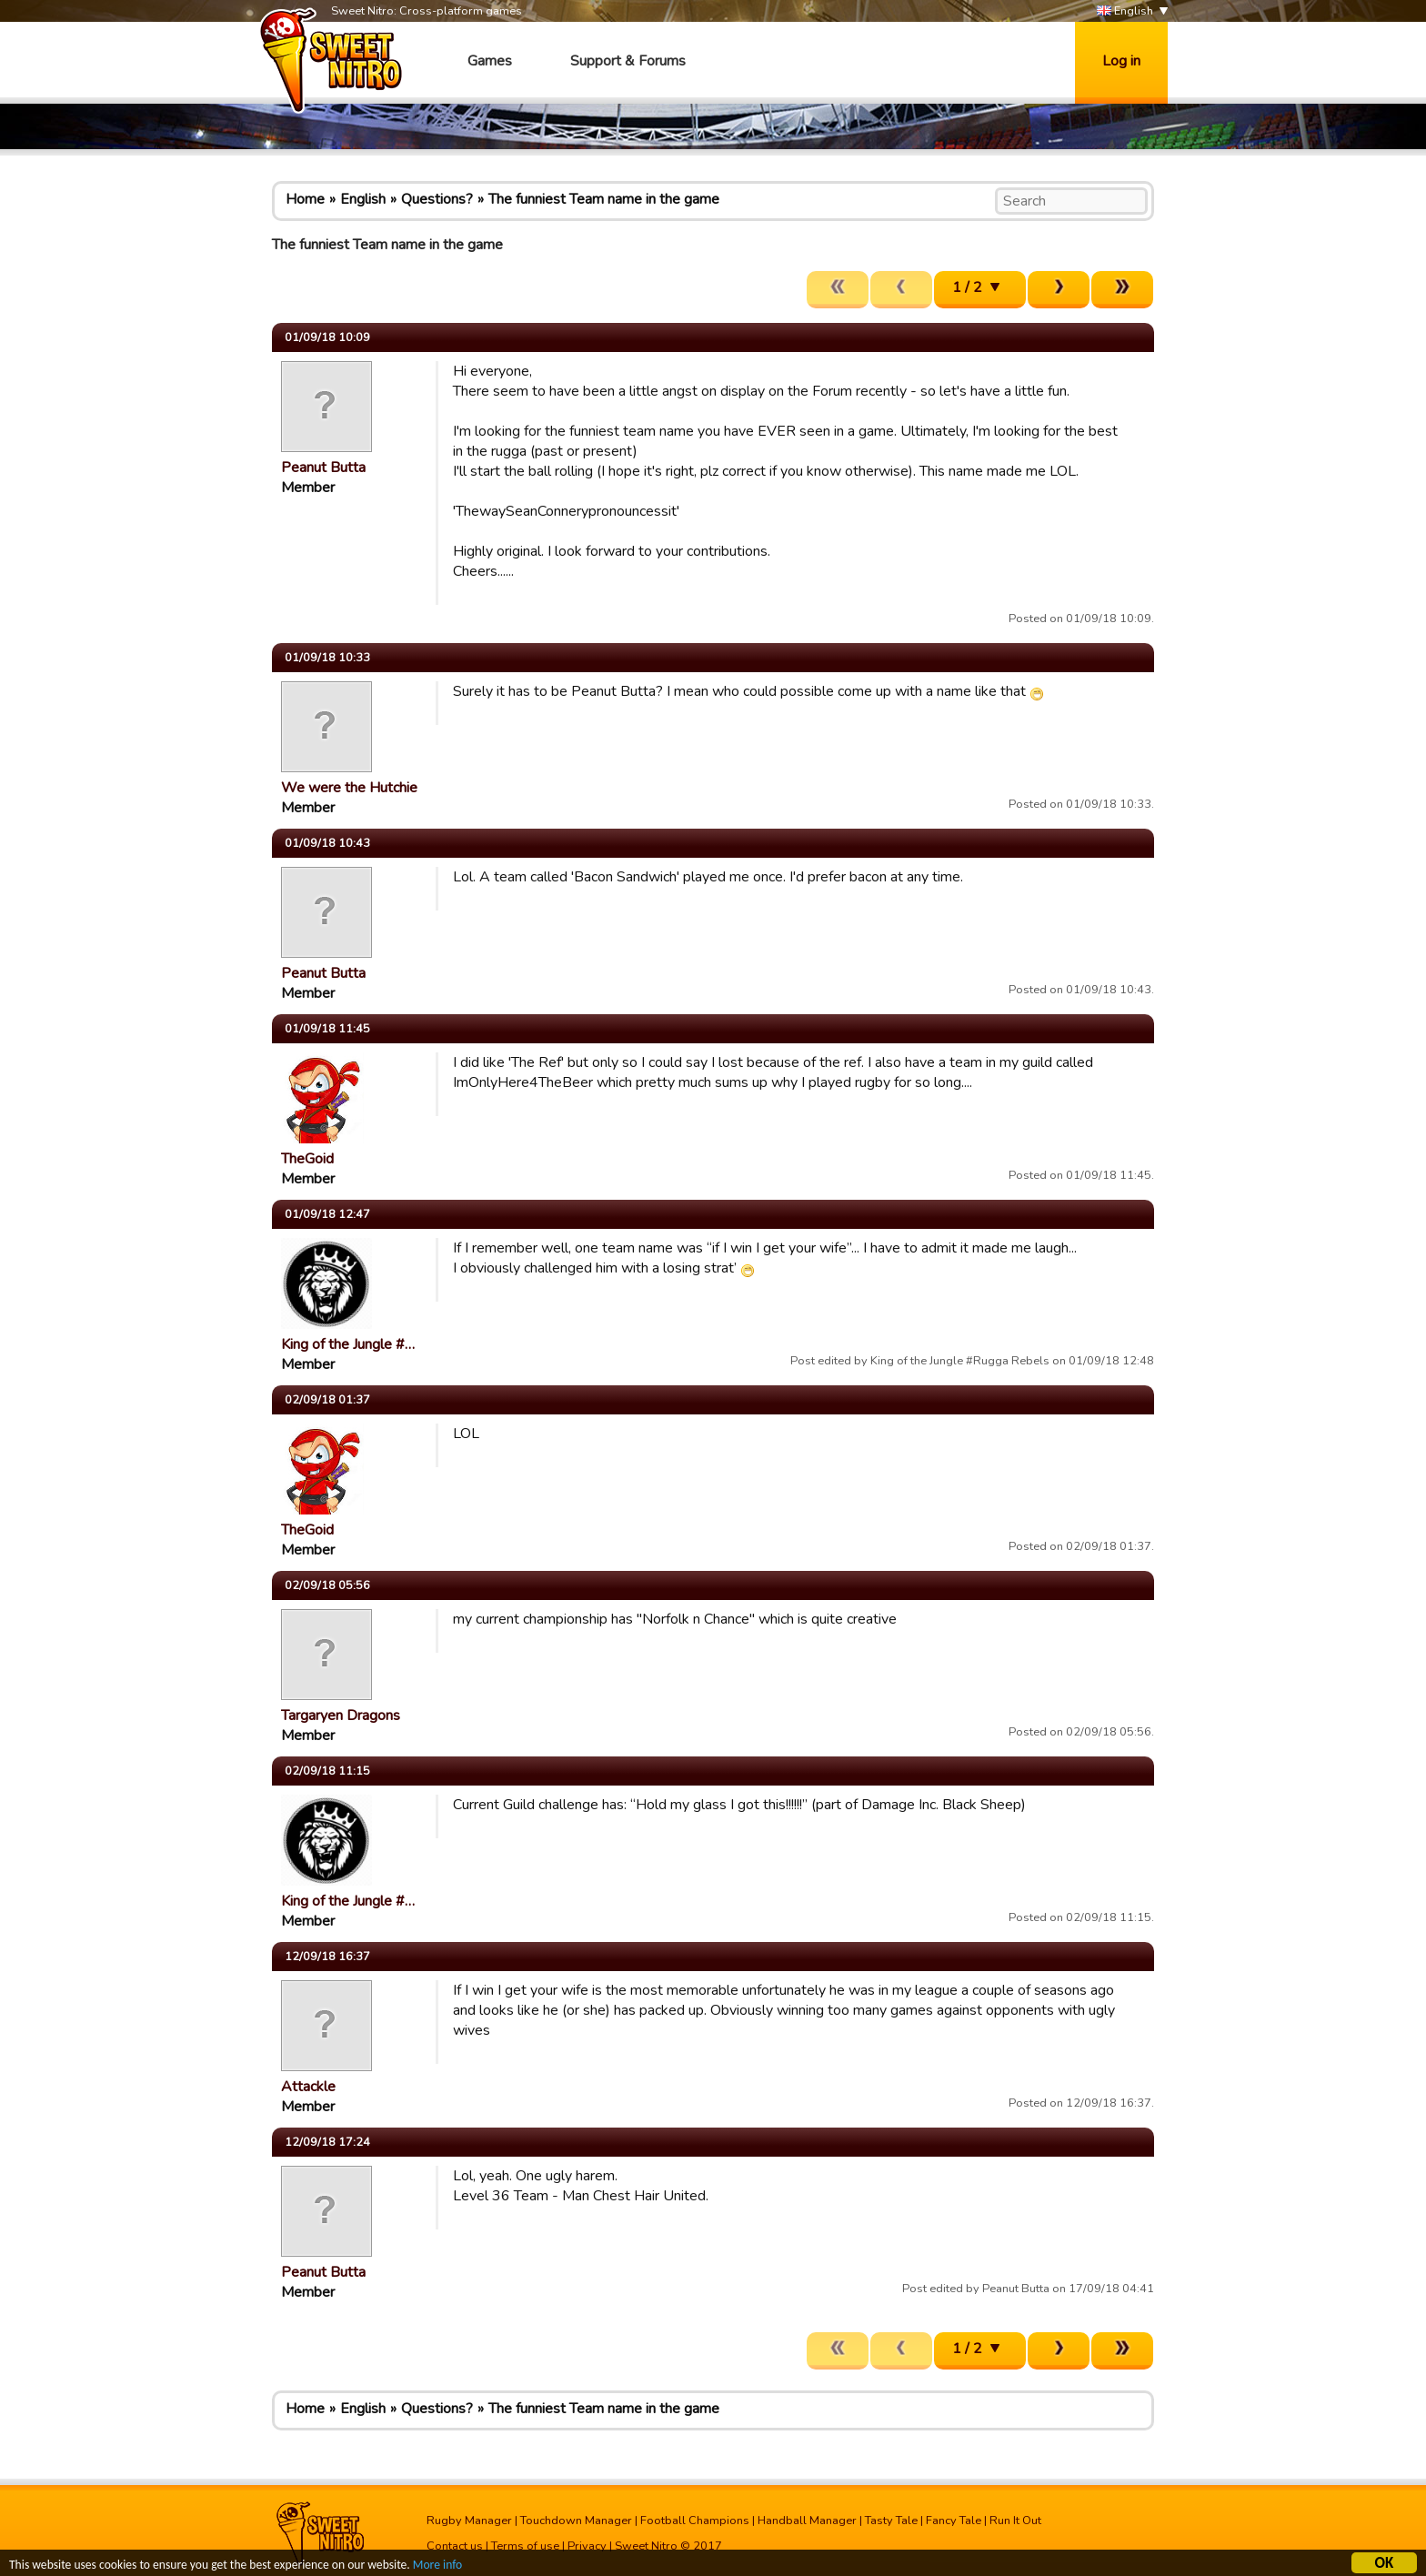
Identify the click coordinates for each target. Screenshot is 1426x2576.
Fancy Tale (953, 2520)
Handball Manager (807, 2520)
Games (489, 61)
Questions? (437, 199)
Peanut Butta (323, 468)
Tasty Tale (891, 2520)
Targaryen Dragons (340, 1716)
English (1125, 11)
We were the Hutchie (349, 788)
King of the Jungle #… (348, 1344)
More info (437, 2566)
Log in (1121, 61)
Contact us (455, 2546)
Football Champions (694, 2520)
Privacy (587, 2546)
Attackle (308, 2087)
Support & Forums (628, 61)
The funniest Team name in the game (603, 199)
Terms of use (525, 2546)
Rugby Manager (469, 2520)
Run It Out (1015, 2520)
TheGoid (307, 1159)
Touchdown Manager (576, 2520)
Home (305, 199)
